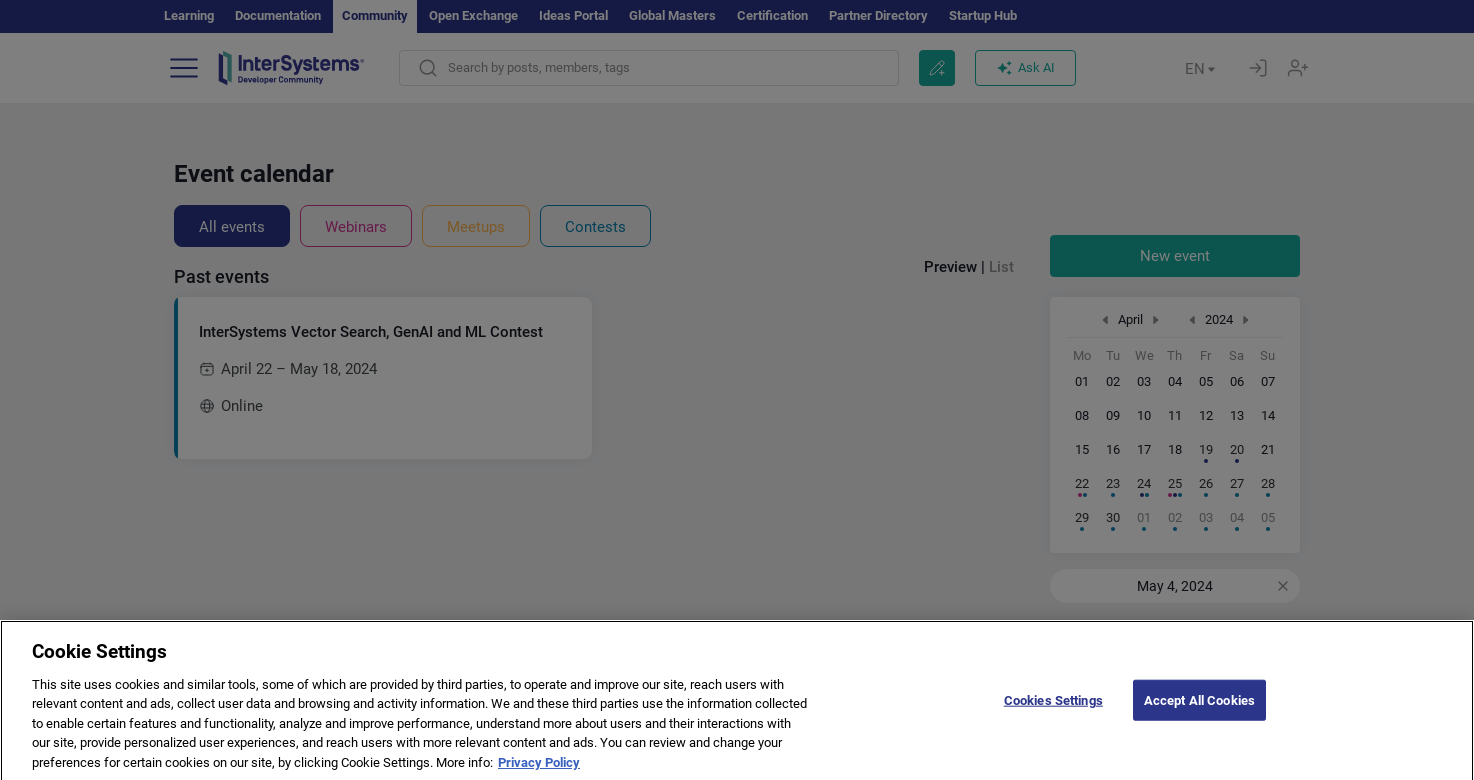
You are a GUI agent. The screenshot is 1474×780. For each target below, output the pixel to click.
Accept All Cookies (1199, 711)
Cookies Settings (1053, 711)
